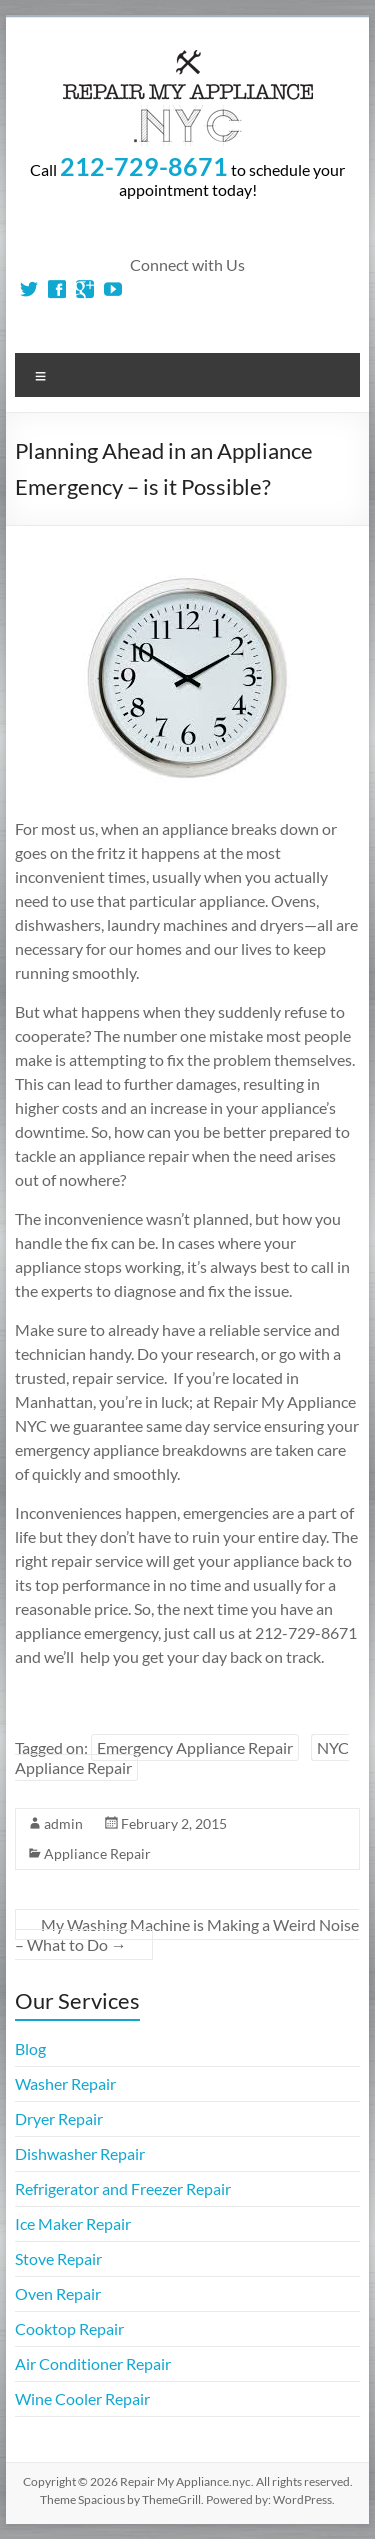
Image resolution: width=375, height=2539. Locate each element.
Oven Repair (58, 2293)
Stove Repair (58, 2258)
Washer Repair (65, 2083)
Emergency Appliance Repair (195, 1747)
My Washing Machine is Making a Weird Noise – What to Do (187, 1934)
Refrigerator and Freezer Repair (123, 2188)
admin (63, 1823)
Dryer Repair (59, 2118)
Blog (30, 2048)
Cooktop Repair (69, 2328)
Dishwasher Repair (80, 2153)
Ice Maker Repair (73, 2223)
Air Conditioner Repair (93, 2363)
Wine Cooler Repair (82, 2398)
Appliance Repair (97, 1853)
